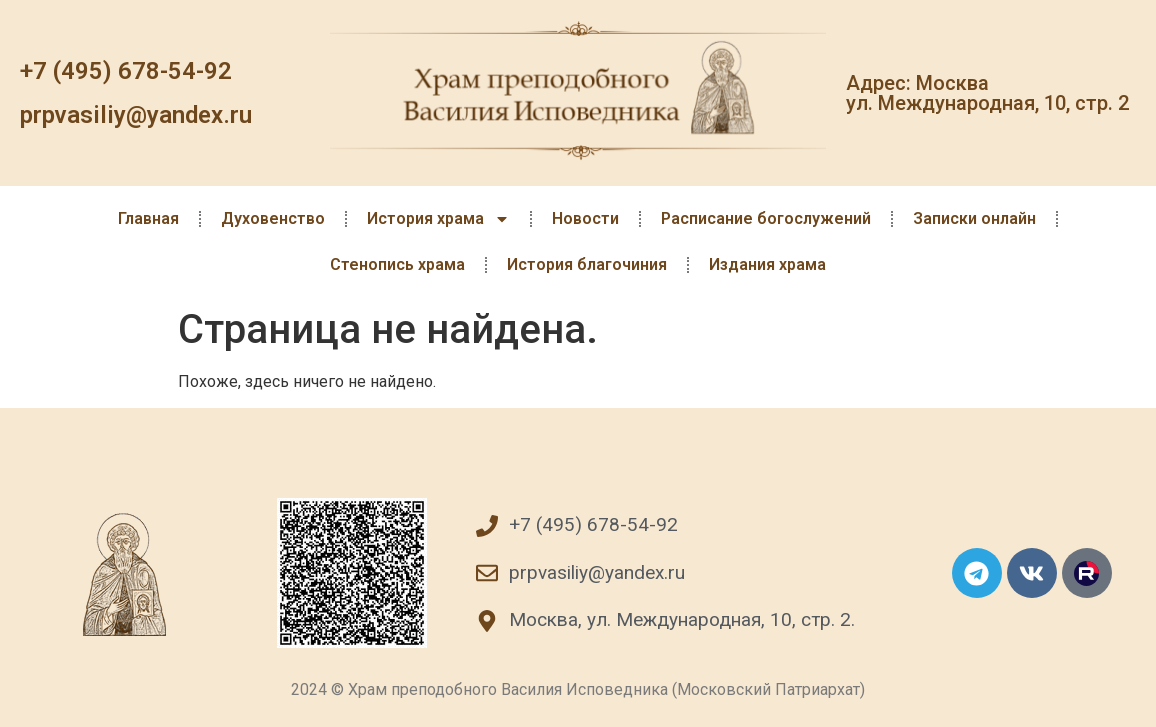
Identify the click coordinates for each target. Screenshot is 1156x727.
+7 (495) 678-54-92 (126, 71)
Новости (585, 218)
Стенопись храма (397, 264)
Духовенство (273, 218)
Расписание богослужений (766, 218)
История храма (438, 219)
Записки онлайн (974, 218)
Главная (148, 218)
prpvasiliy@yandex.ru (136, 115)
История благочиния (587, 264)
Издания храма (767, 264)
